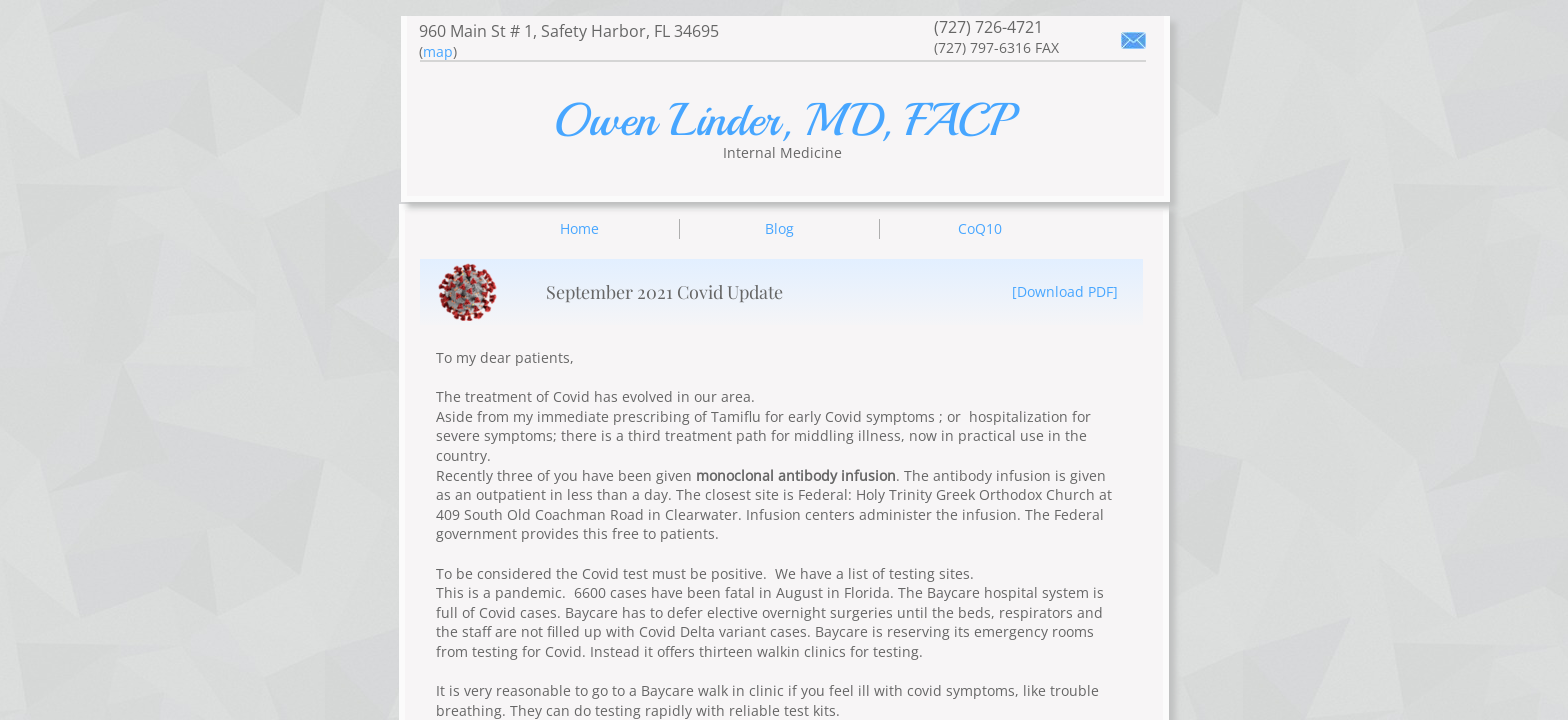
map (438, 51)
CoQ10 (980, 228)
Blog (779, 228)
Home (579, 228)
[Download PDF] (1065, 291)
